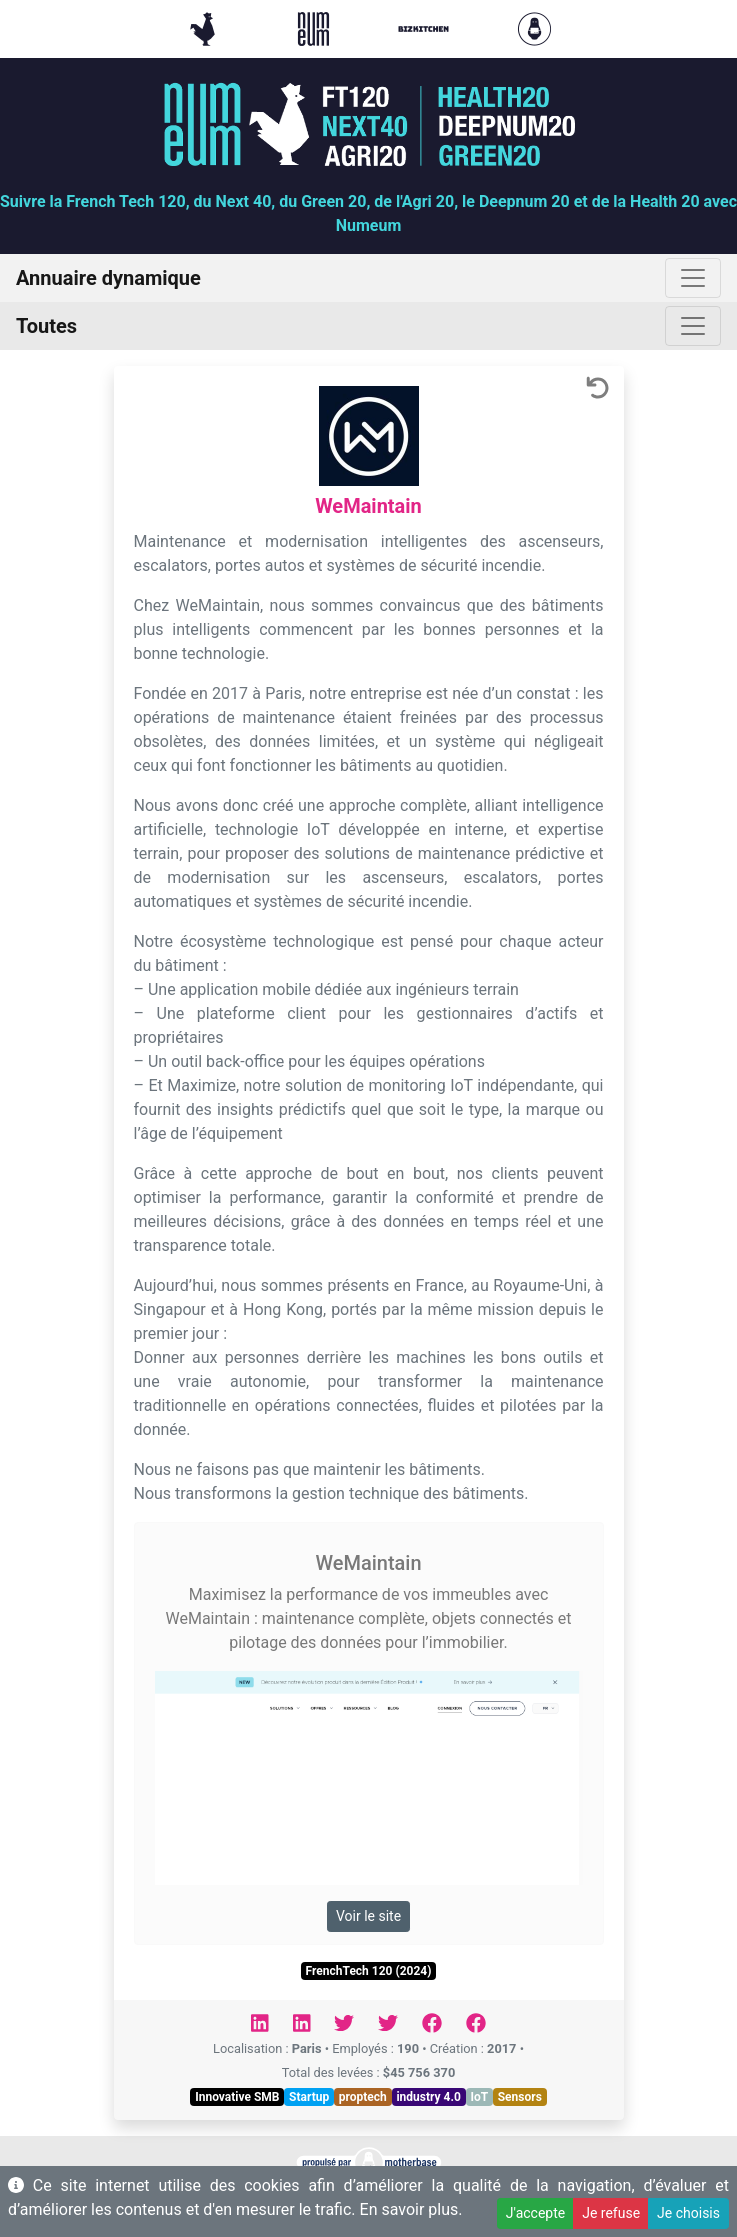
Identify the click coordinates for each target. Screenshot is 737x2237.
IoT (479, 2097)
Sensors (520, 2097)
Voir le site (368, 1916)
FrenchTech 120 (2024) (369, 1971)
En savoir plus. (411, 2209)
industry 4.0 (428, 2097)
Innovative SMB (237, 2097)
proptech (363, 2097)
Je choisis (688, 2213)
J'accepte (535, 2213)
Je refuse (611, 2213)
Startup (309, 2097)
